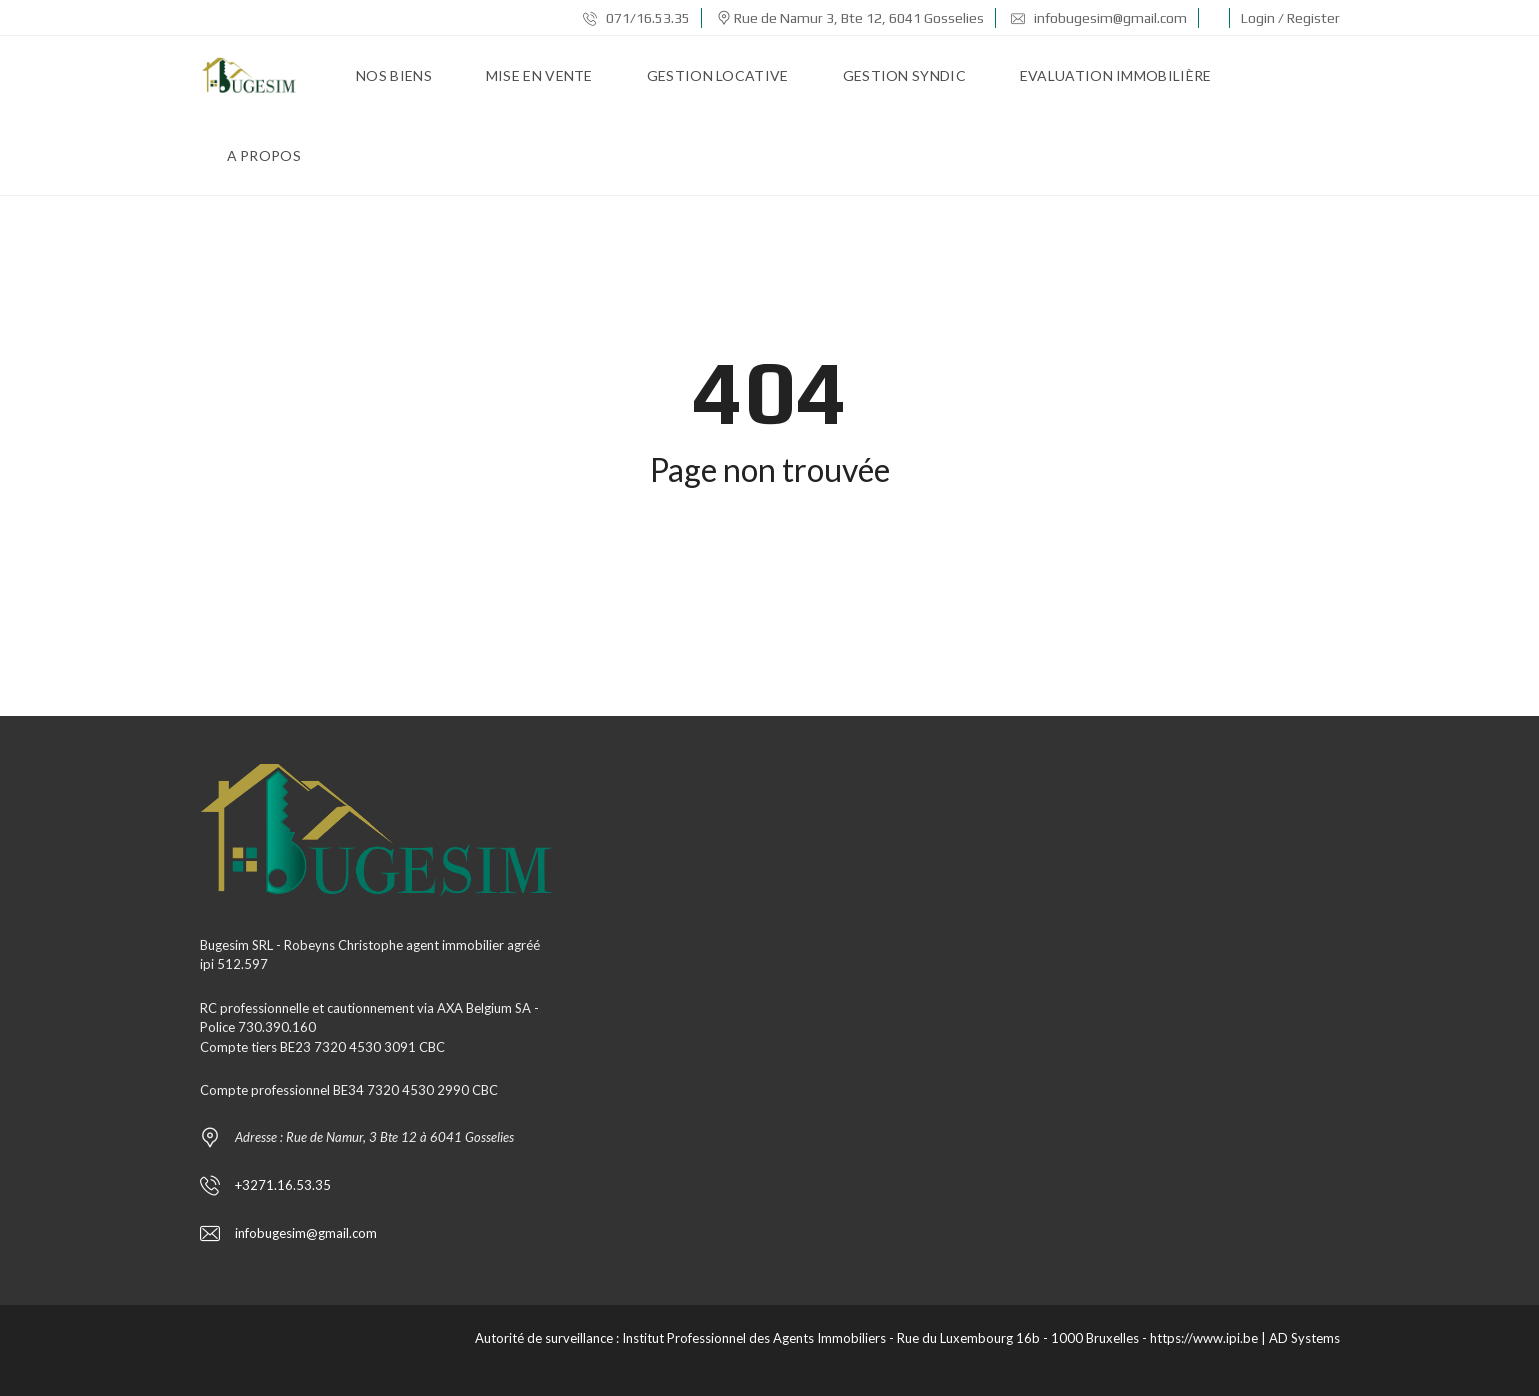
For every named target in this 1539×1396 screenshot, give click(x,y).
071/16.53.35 (636, 18)
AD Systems (1304, 1338)
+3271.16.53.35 (283, 1185)
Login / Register (1290, 18)
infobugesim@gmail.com (1099, 18)
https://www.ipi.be (1204, 1338)
